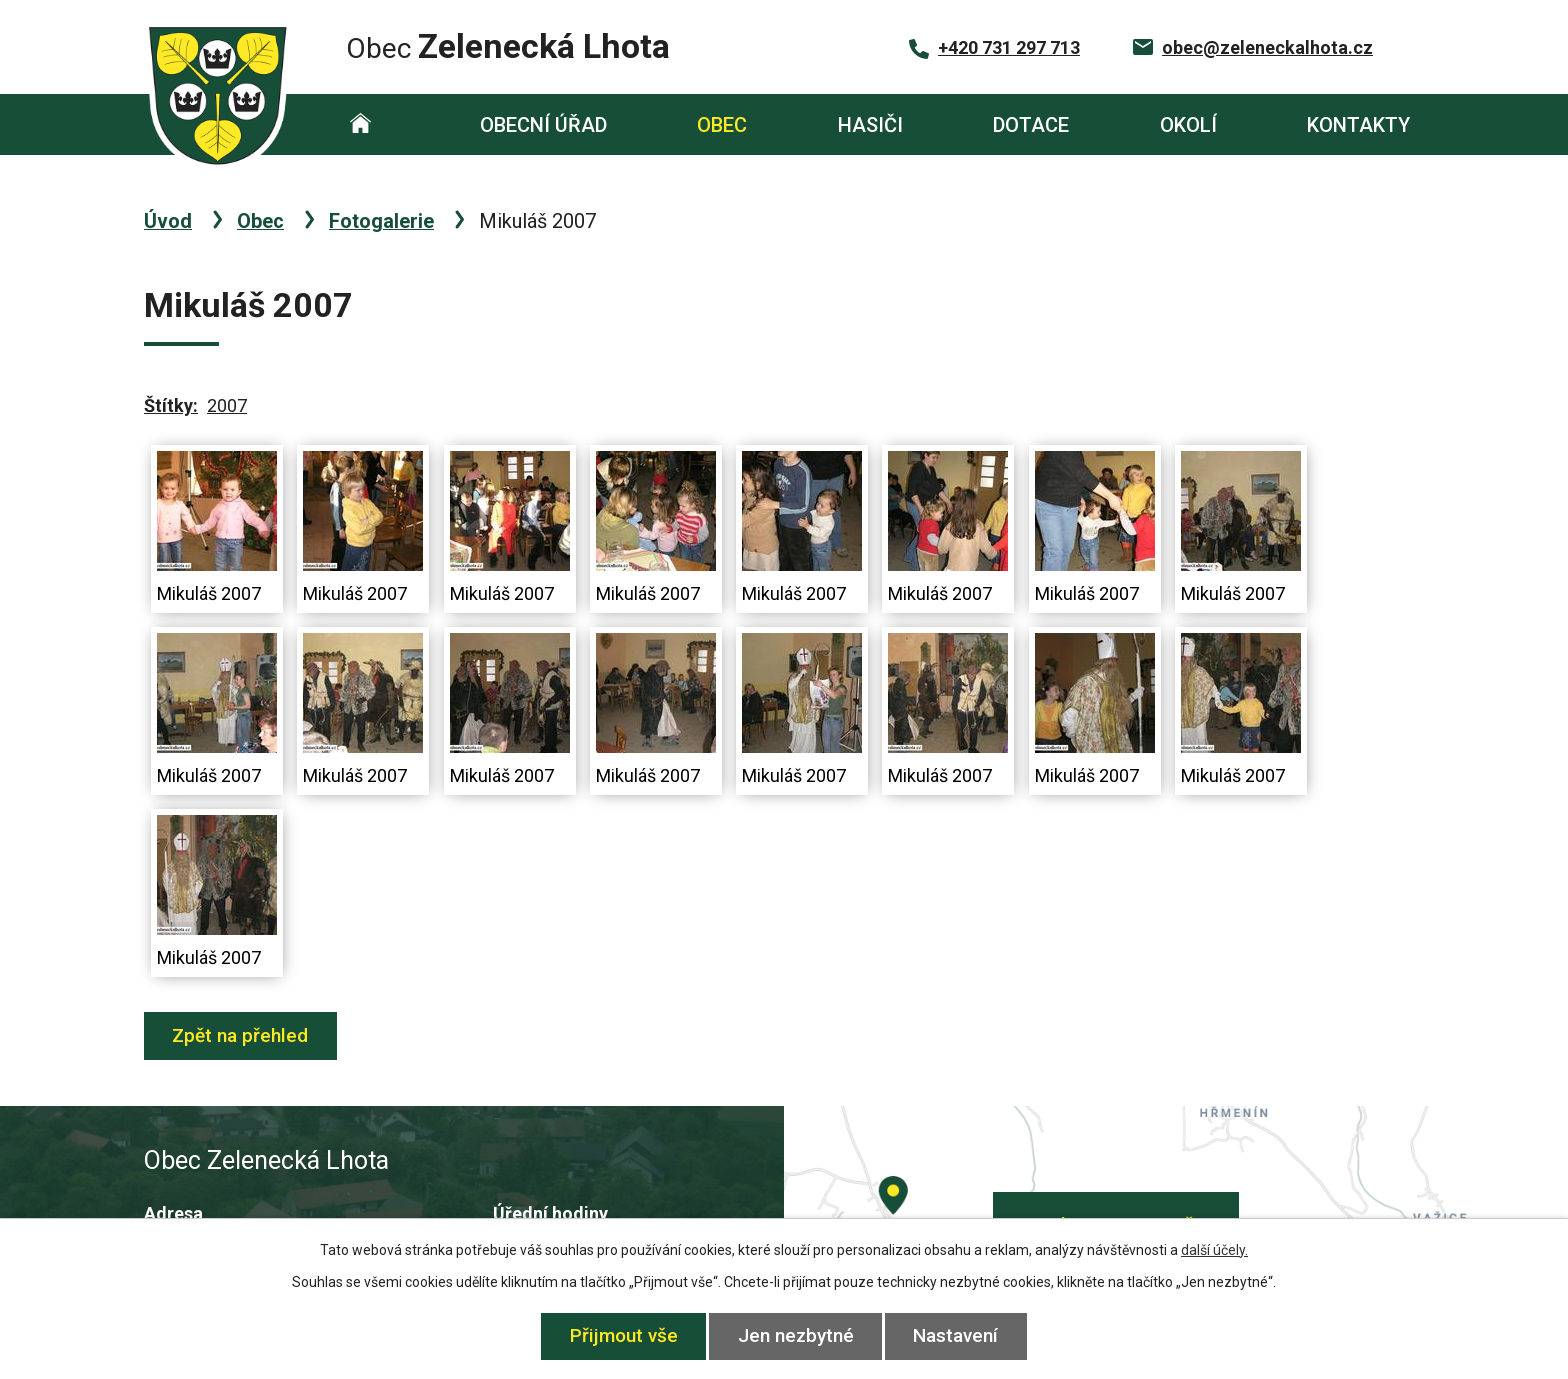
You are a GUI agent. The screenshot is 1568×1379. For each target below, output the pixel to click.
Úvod (360, 124)
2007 (227, 405)
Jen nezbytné (796, 1335)
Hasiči (870, 125)
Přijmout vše (624, 1335)
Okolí (1188, 125)
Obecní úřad (543, 125)
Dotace (1031, 125)
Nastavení (956, 1335)
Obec (722, 125)
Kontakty (1358, 125)
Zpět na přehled (241, 1035)
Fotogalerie (381, 221)
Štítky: (171, 405)
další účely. (1214, 1250)
